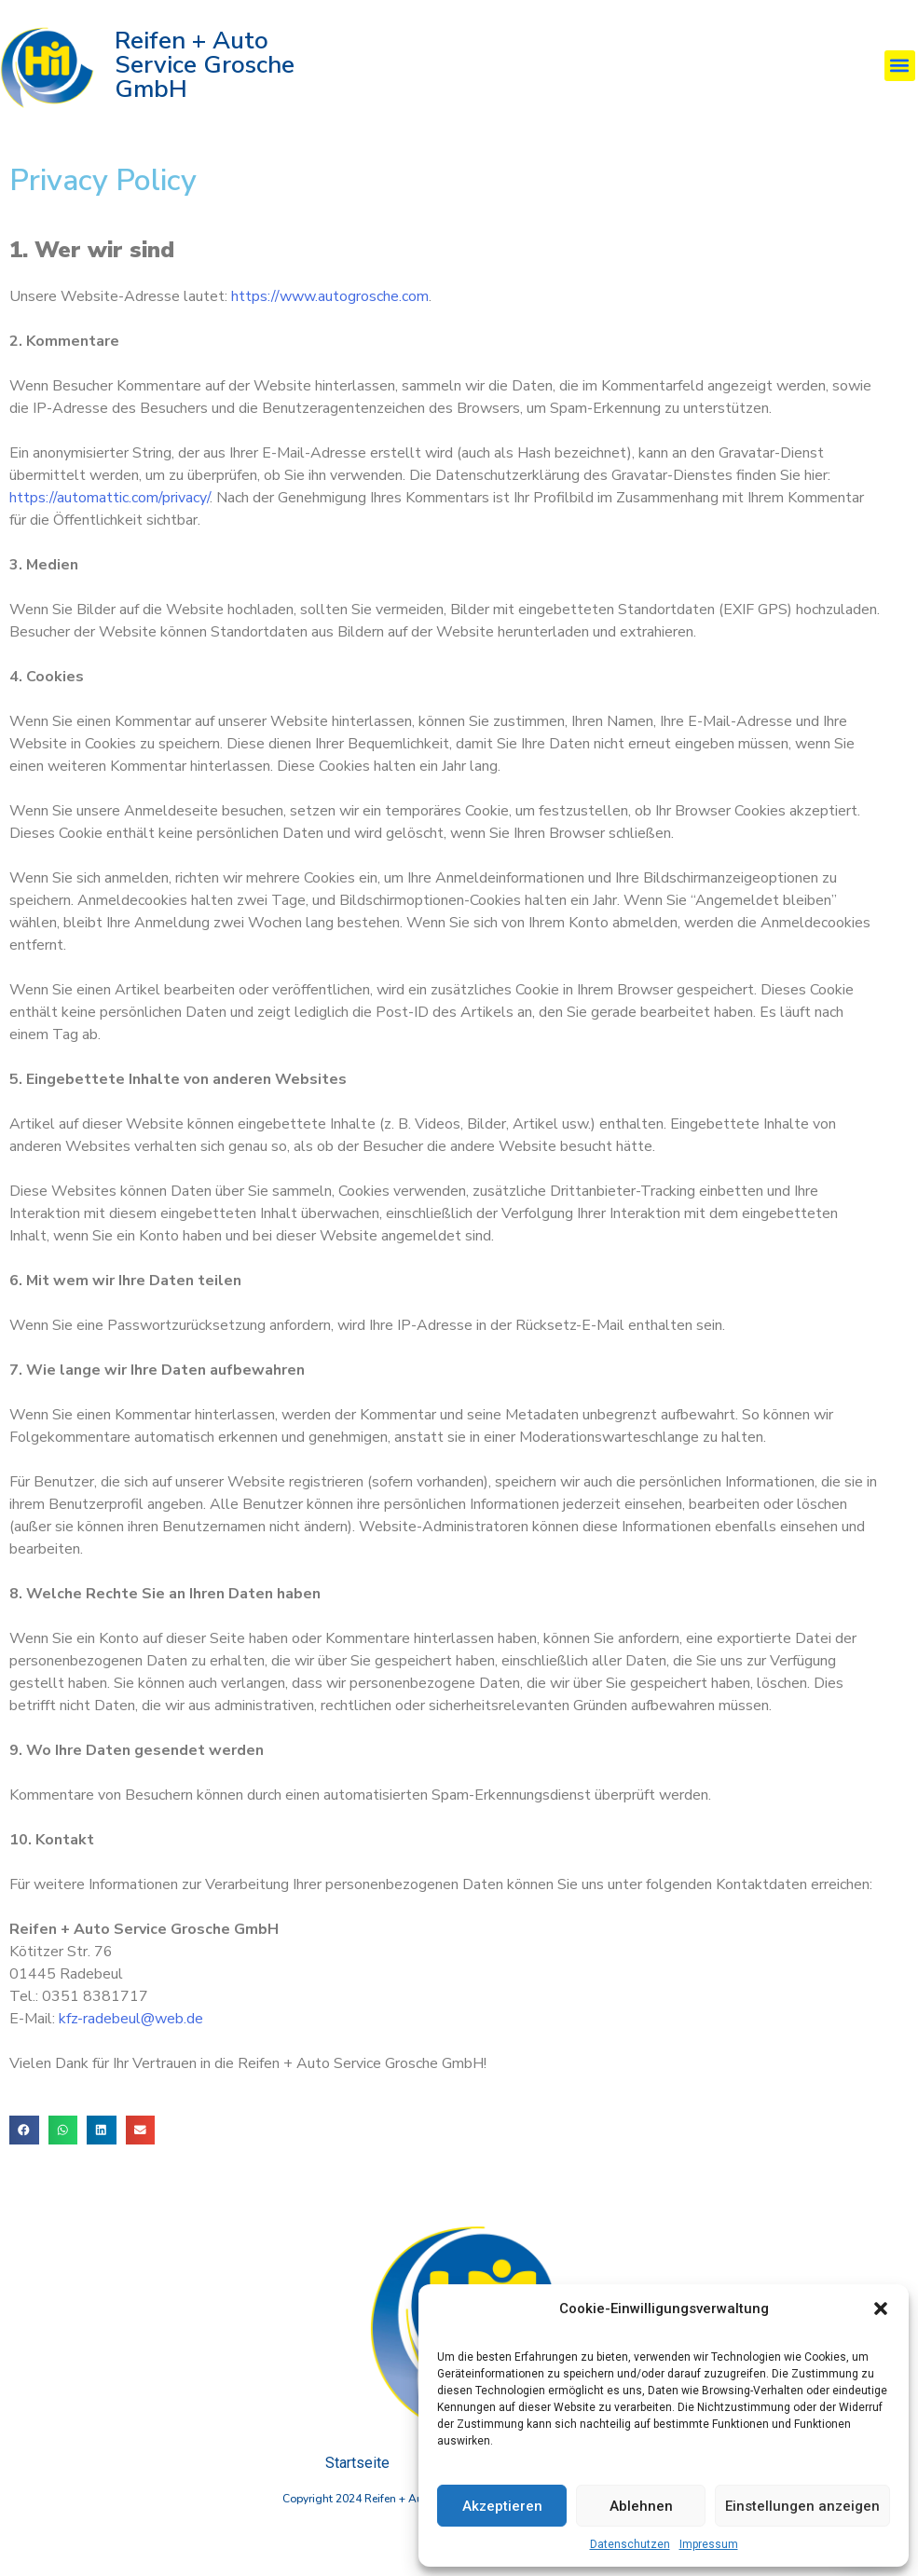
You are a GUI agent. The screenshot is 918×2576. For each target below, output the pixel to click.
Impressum (708, 2544)
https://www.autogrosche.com (330, 317)
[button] (880, 2308)
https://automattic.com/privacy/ (109, 518)
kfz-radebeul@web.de (131, 2039)
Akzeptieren (502, 2506)
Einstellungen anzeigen (802, 2506)
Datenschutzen (630, 2544)
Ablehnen (641, 2506)
